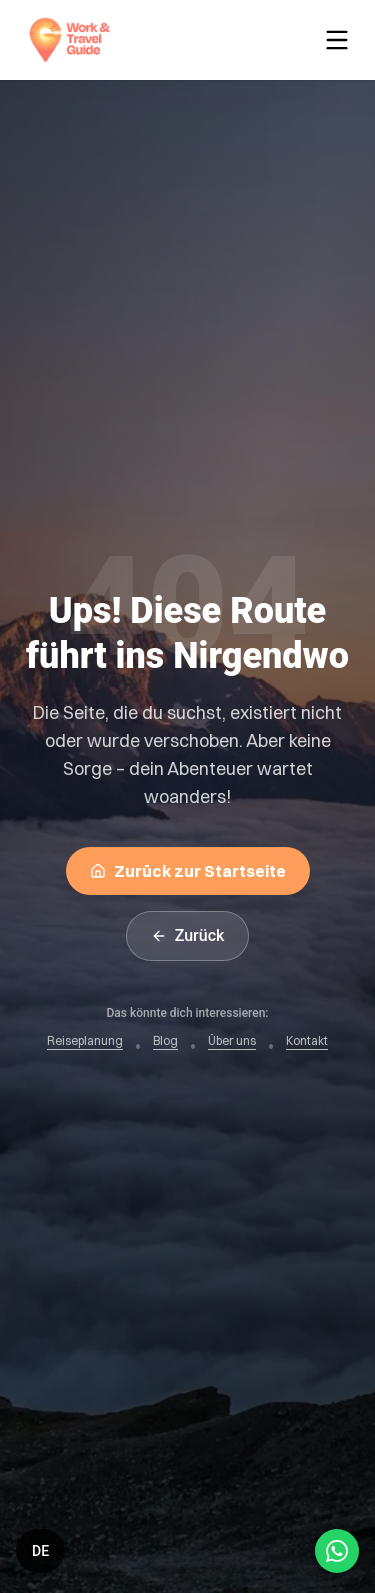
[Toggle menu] (341, 40)
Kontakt (307, 1040)
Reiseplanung (85, 1040)
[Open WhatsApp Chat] (337, 1551)
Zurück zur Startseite (188, 871)
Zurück (188, 935)
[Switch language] (40, 1551)
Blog (165, 1040)
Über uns (232, 1040)
